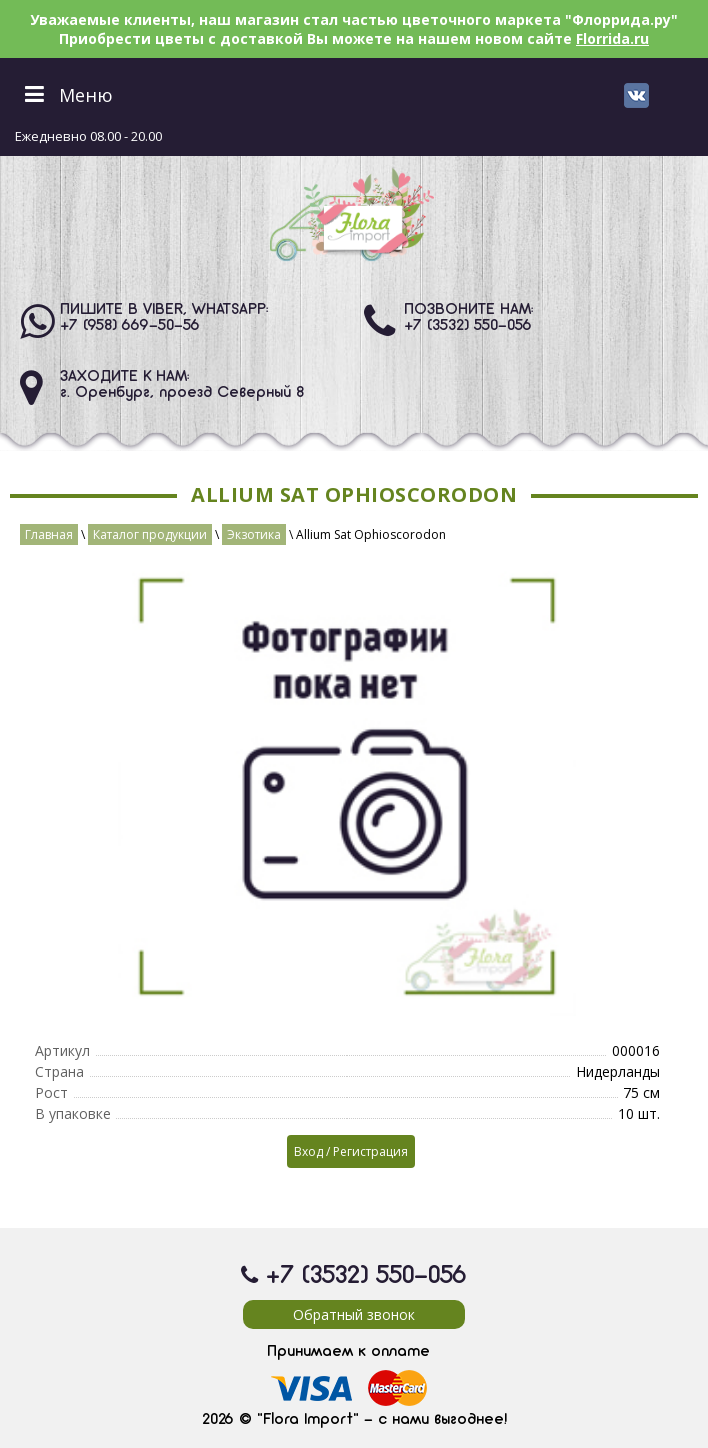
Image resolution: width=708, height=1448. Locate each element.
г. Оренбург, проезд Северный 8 (182, 393)
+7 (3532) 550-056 (468, 326)
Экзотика (254, 534)
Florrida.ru (612, 38)
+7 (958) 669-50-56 (130, 326)
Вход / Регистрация (351, 1151)
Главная (49, 534)
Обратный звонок (354, 1314)
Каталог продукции (150, 534)
